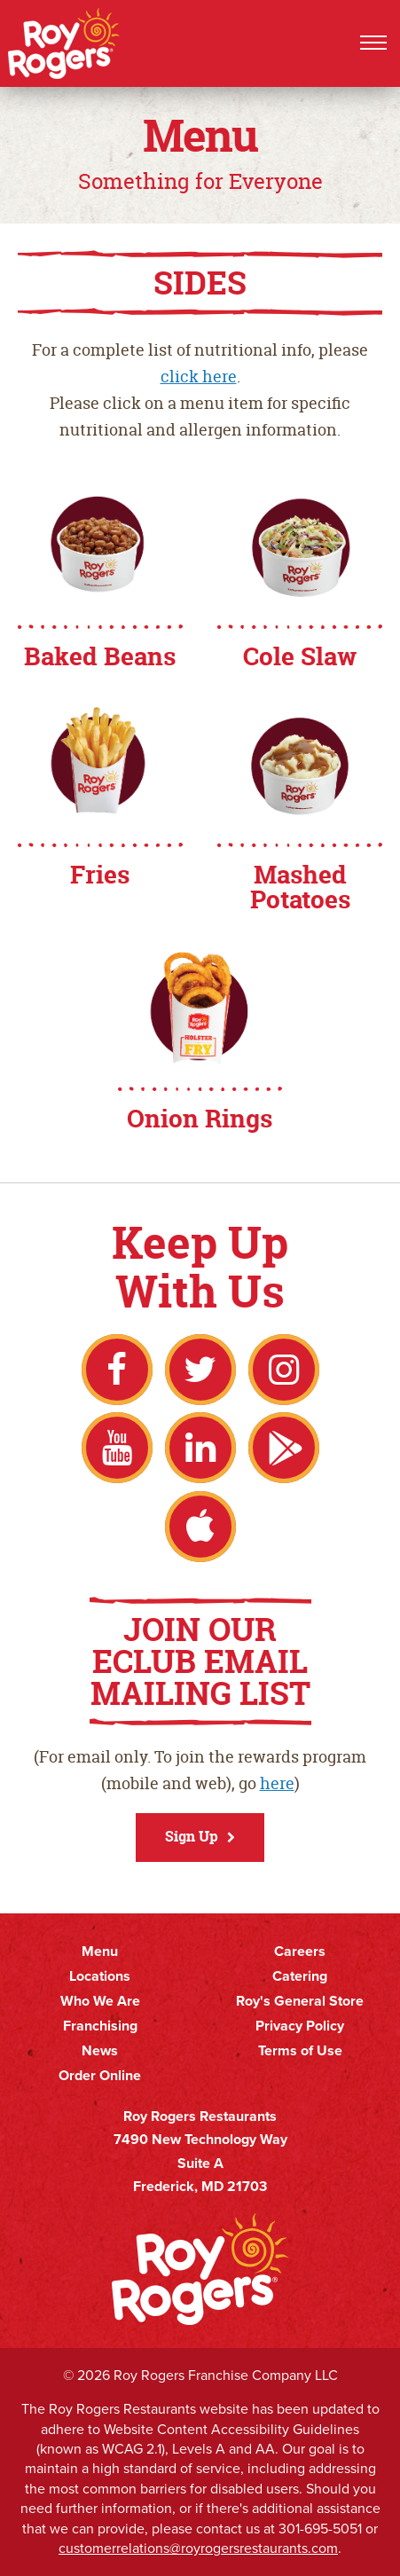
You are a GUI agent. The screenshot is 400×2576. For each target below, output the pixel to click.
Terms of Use (300, 2051)
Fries (99, 874)
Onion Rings (199, 1118)
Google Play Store (283, 1447)
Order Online (100, 2076)
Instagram (283, 1369)
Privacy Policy (299, 2026)
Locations (99, 1976)
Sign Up (191, 1836)
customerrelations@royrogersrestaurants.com (198, 2548)
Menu (100, 1951)
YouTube (117, 1447)
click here (199, 376)
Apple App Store (200, 1526)
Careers (299, 1951)
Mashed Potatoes (300, 887)
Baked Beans (100, 656)
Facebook (117, 1369)
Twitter (200, 1369)
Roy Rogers (65, 43)
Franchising (100, 2026)
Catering (299, 1976)
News (100, 2051)
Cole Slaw (300, 656)
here (277, 1783)
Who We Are (100, 2001)
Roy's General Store (300, 2001)
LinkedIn (200, 1447)
